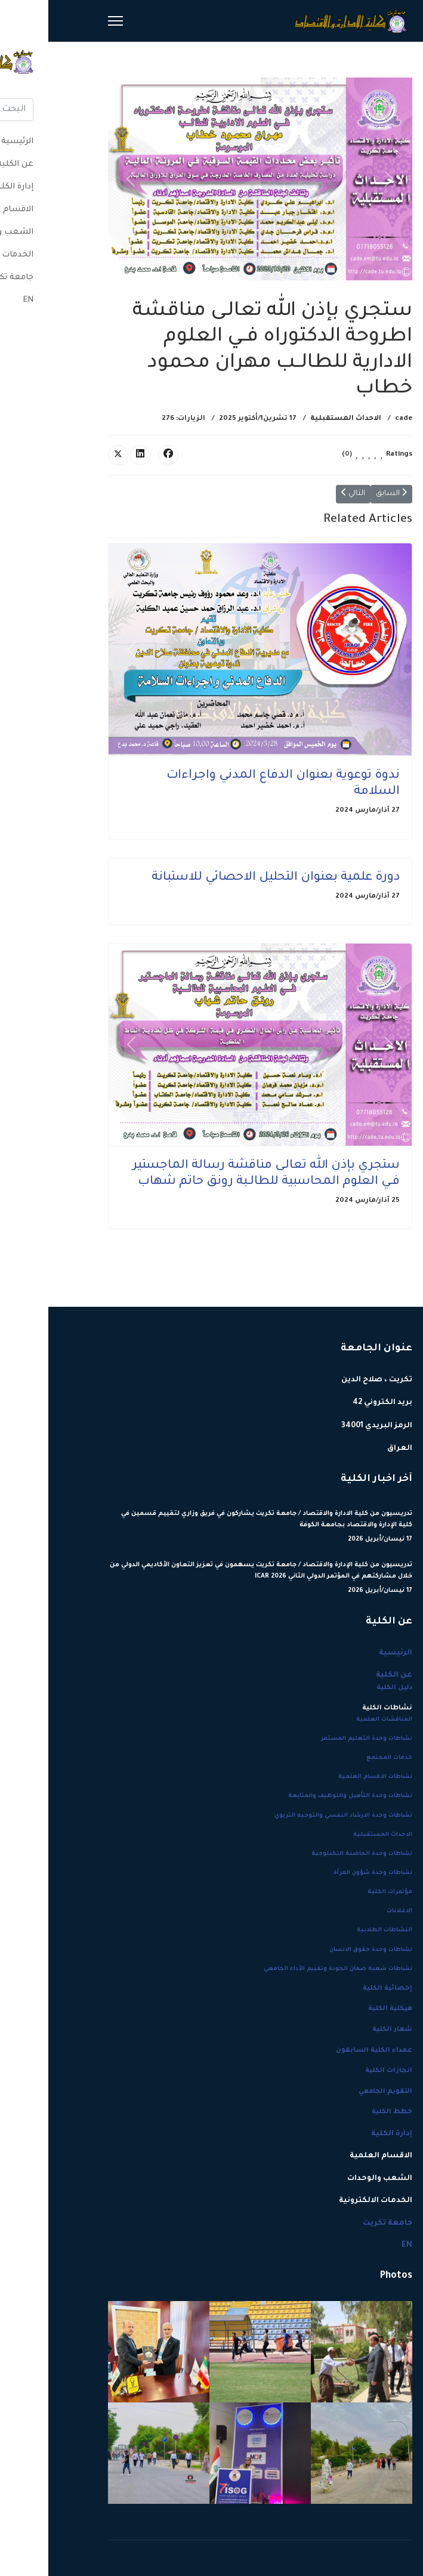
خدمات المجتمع (341, 1758)
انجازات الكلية (340, 2070)
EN (358, 2245)
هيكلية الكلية (342, 2008)
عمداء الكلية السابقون (326, 2050)
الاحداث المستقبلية (297, 419)
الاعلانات (351, 1911)
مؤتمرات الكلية (341, 1892)
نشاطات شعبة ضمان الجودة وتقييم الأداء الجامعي (289, 1969)
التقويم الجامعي (337, 2091)
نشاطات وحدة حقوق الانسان (322, 1950)
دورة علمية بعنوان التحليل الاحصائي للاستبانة (227, 878)
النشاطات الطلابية (336, 1930)
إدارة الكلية (343, 2134)
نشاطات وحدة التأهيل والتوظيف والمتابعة (302, 1796)
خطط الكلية (343, 2112)
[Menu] (67, 21)
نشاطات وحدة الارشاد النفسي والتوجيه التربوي (295, 1816)
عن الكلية (346, 1675)
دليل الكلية (346, 1687)
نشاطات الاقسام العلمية (327, 1777)
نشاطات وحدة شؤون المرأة (324, 1873)
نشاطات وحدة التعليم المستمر (318, 1739)
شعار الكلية (344, 2029)
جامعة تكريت (339, 2223)
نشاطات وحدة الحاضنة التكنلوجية (313, 1854)
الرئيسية (347, 1653)
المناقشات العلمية (336, 1720)
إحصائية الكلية (339, 1988)
